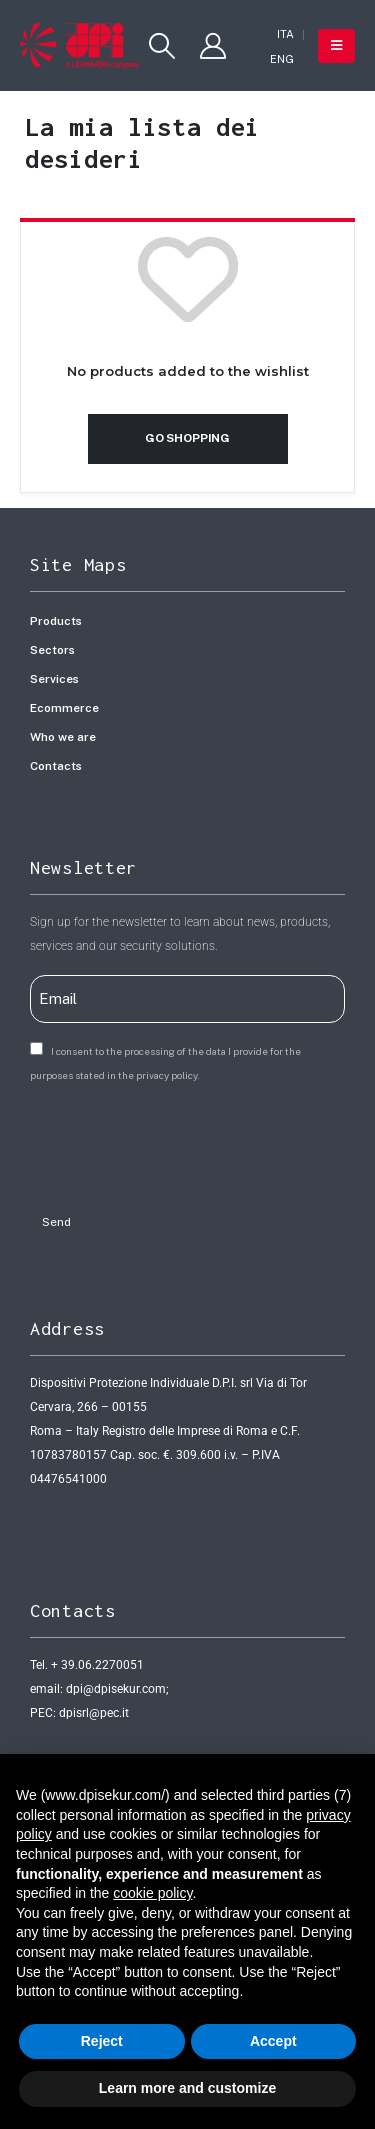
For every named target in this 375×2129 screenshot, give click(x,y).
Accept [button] (273, 2041)
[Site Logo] (80, 46)
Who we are (63, 737)
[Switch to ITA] (285, 34)
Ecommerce (64, 708)
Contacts (56, 766)
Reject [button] (102, 2041)
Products (56, 621)
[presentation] (182, 1142)
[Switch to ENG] (282, 59)
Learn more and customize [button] (187, 2088)
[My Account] (213, 46)
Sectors (52, 650)
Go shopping (187, 438)
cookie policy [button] (152, 1893)
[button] (161, 46)
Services (54, 679)
